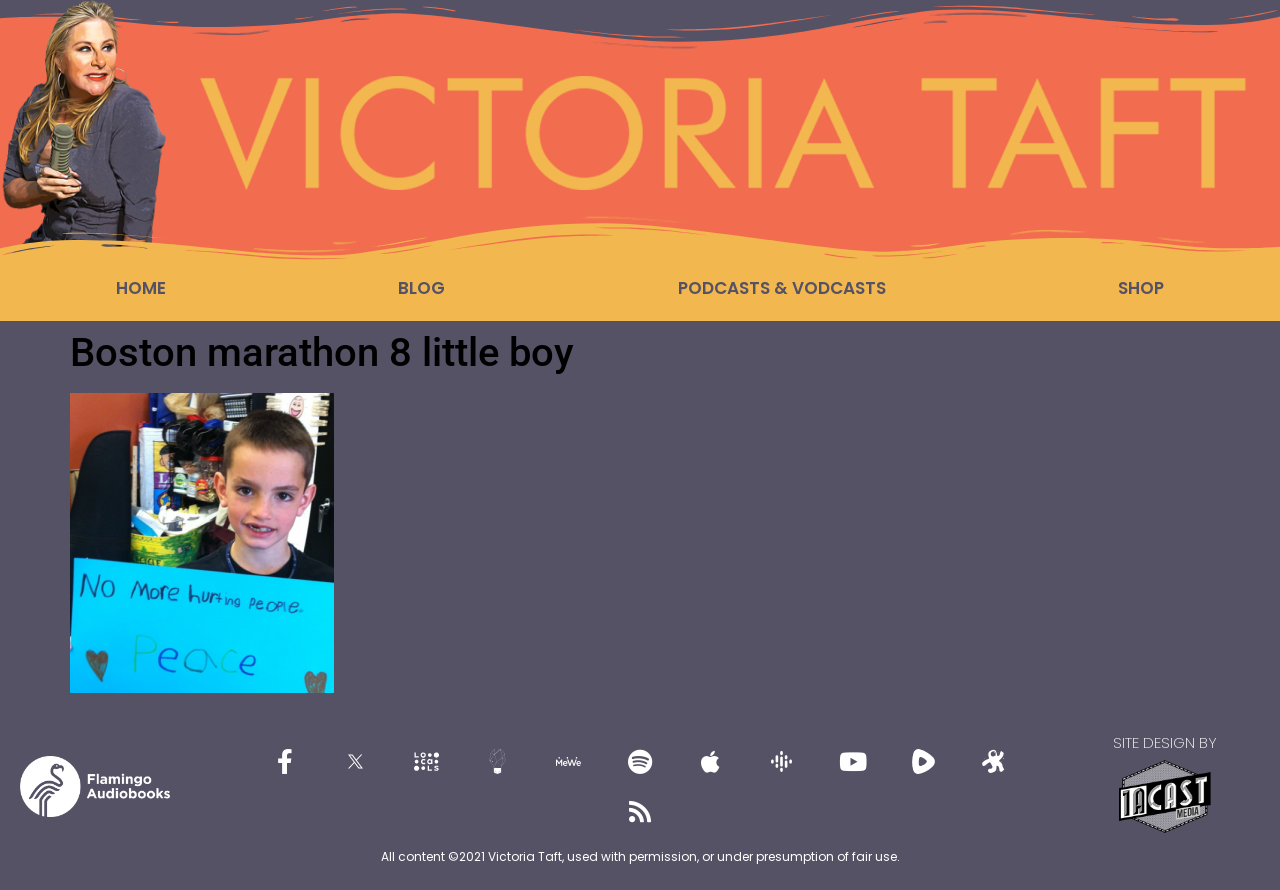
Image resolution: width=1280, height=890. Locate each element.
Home (141, 288)
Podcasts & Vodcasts (782, 288)
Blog (421, 288)
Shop (1141, 288)
